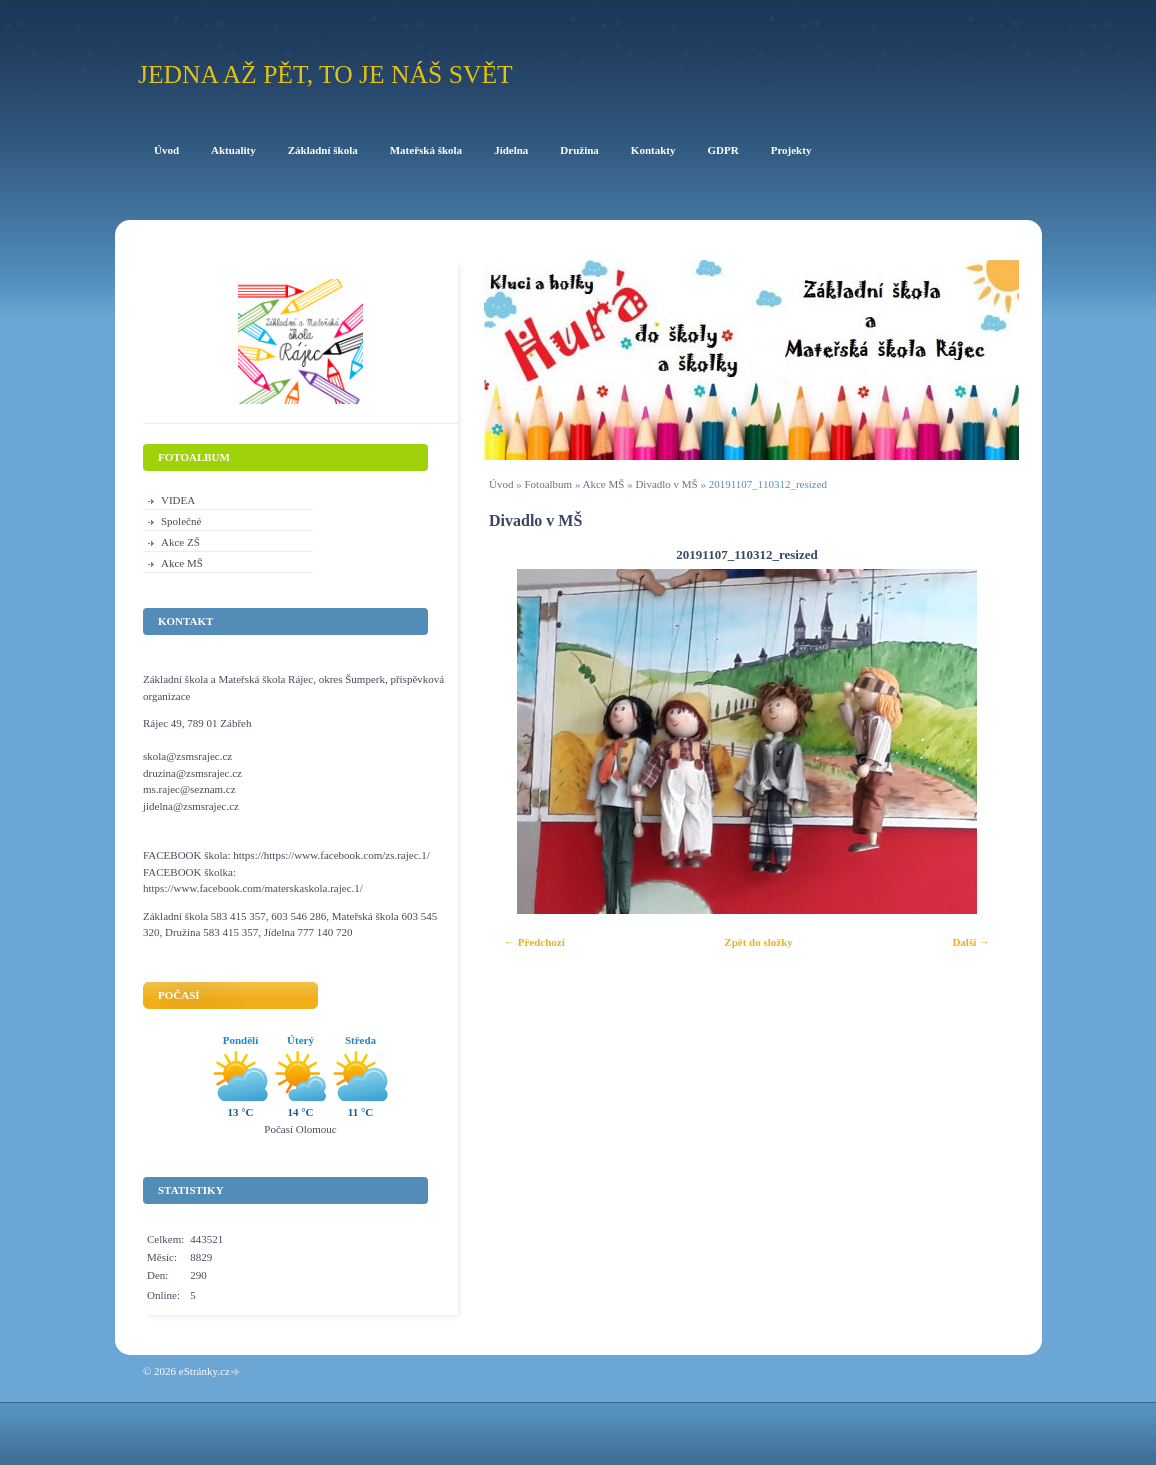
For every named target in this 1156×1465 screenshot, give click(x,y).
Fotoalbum (548, 484)
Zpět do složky (758, 942)
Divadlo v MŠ (666, 484)
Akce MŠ (604, 484)
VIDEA (178, 500)
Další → (971, 942)
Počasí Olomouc (300, 1129)
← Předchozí (534, 942)
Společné (181, 521)
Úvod (501, 484)
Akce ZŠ (180, 542)
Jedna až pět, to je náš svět (325, 74)
